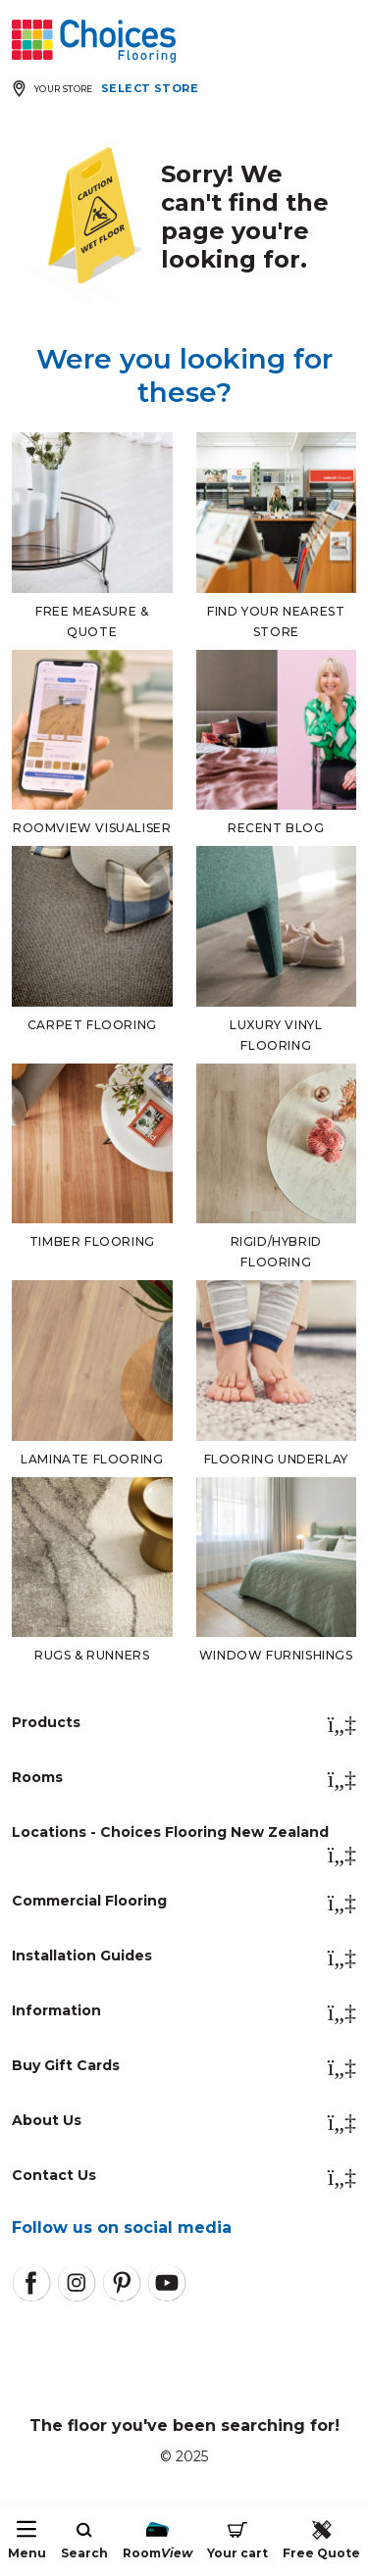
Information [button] (184, 2012)
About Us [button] (184, 2122)
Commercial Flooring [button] (184, 1902)
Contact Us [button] (184, 2177)
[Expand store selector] (109, 89)
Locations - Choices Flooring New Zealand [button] (184, 1838)
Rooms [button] (184, 1779)
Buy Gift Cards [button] (184, 2067)
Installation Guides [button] (184, 1957)
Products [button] (184, 1724)
